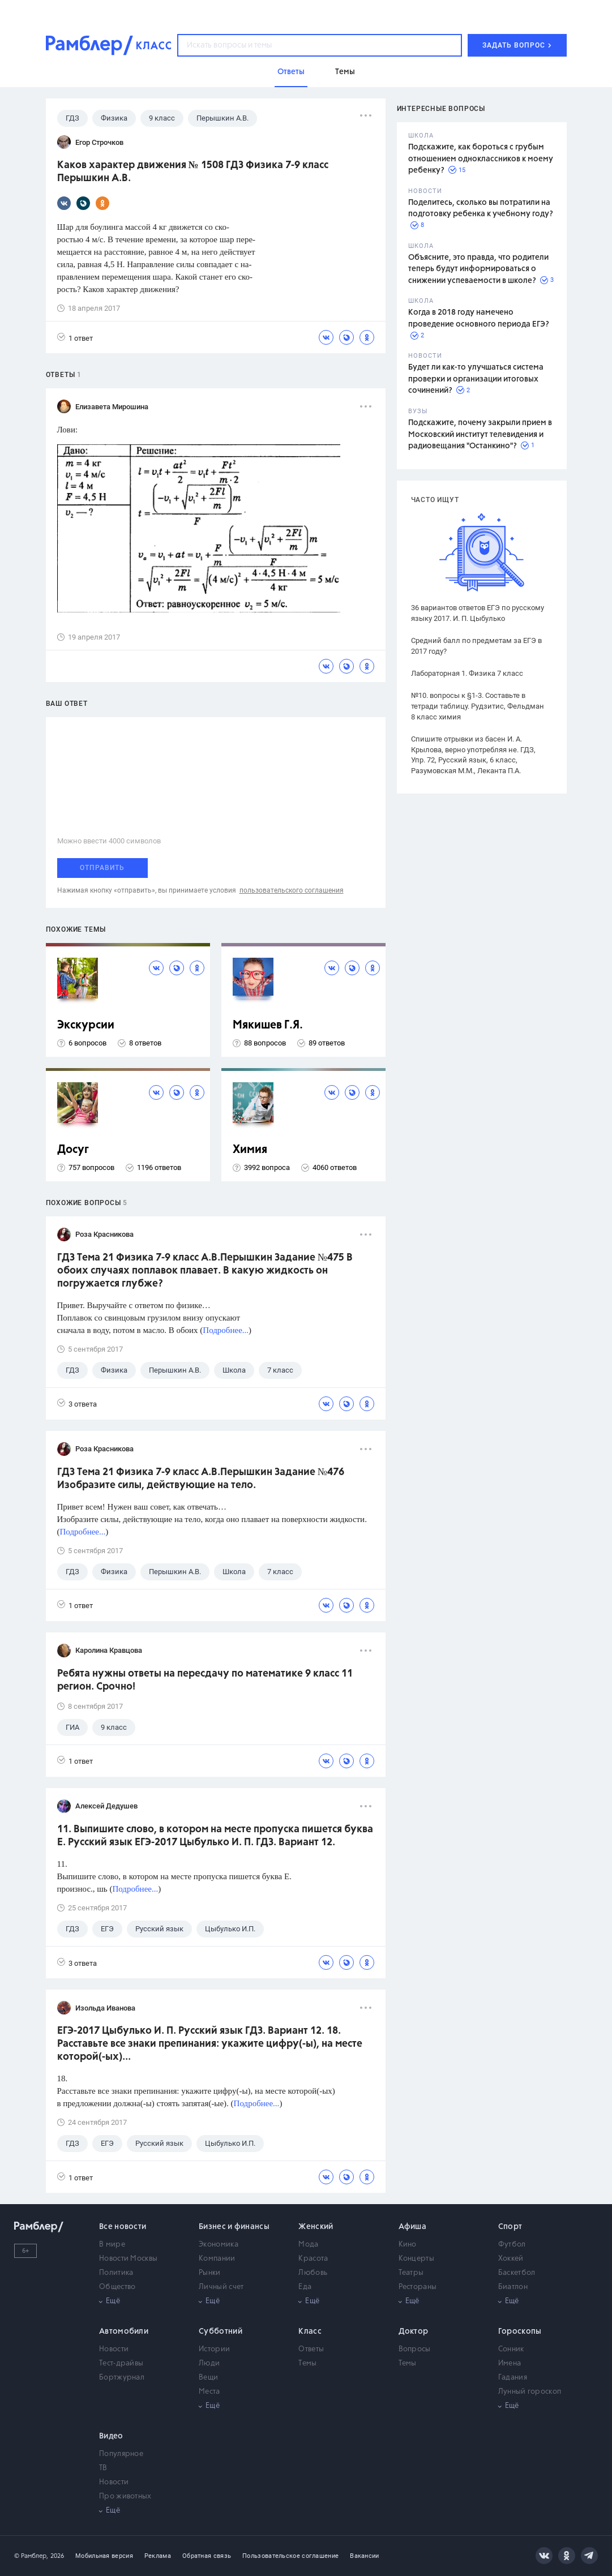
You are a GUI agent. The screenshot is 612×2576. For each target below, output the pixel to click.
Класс (310, 2331)
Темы (307, 2363)
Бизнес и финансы (234, 2227)
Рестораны (418, 2287)
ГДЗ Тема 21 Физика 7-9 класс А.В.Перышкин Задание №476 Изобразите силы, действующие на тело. (200, 1478)
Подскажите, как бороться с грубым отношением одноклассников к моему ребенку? (480, 158)
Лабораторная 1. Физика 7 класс (467, 673)
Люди (209, 2363)
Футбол (512, 2244)
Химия (250, 1150)
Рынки (210, 2273)
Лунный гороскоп (530, 2391)
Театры (411, 2273)
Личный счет (221, 2287)
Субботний (220, 2331)
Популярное (121, 2454)
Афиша (413, 2227)
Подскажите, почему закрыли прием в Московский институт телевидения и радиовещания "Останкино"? (480, 434)
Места (209, 2391)
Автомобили (123, 2331)
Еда (304, 2287)
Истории (214, 2349)
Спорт (510, 2227)
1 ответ (75, 337)
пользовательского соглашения (291, 890)
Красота (313, 2258)
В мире (112, 2244)
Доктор (414, 2331)
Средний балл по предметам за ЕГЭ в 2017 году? (476, 645)
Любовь (312, 2273)
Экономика (218, 2244)
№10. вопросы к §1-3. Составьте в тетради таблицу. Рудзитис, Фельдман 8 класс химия (477, 706)
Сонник (511, 2349)
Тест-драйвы (121, 2363)
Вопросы (415, 2349)
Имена (509, 2363)
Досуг (73, 1150)
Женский (315, 2227)
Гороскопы (520, 2331)
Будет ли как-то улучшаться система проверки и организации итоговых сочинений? (475, 379)
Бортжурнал (121, 2377)
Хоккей (511, 2258)
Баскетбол (517, 2273)
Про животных (125, 2496)
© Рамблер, (31, 2556)
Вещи (208, 2377)
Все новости (122, 2227)
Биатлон (513, 2287)
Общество (117, 2287)
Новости (114, 2349)
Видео (111, 2436)
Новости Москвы (128, 2258)
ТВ (103, 2468)
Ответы (311, 2349)
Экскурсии (85, 1025)
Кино (408, 2244)
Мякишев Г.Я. (268, 1025)
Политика (116, 2273)
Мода (308, 2244)
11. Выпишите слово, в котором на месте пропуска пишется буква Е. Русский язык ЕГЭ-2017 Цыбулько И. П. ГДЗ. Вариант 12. (215, 1836)
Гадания (512, 2377)
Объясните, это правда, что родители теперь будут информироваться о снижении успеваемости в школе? (478, 269)
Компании (217, 2258)
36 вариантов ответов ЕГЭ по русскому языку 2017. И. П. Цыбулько (477, 613)
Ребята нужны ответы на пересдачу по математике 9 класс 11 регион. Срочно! (205, 1680)
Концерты (416, 2258)
